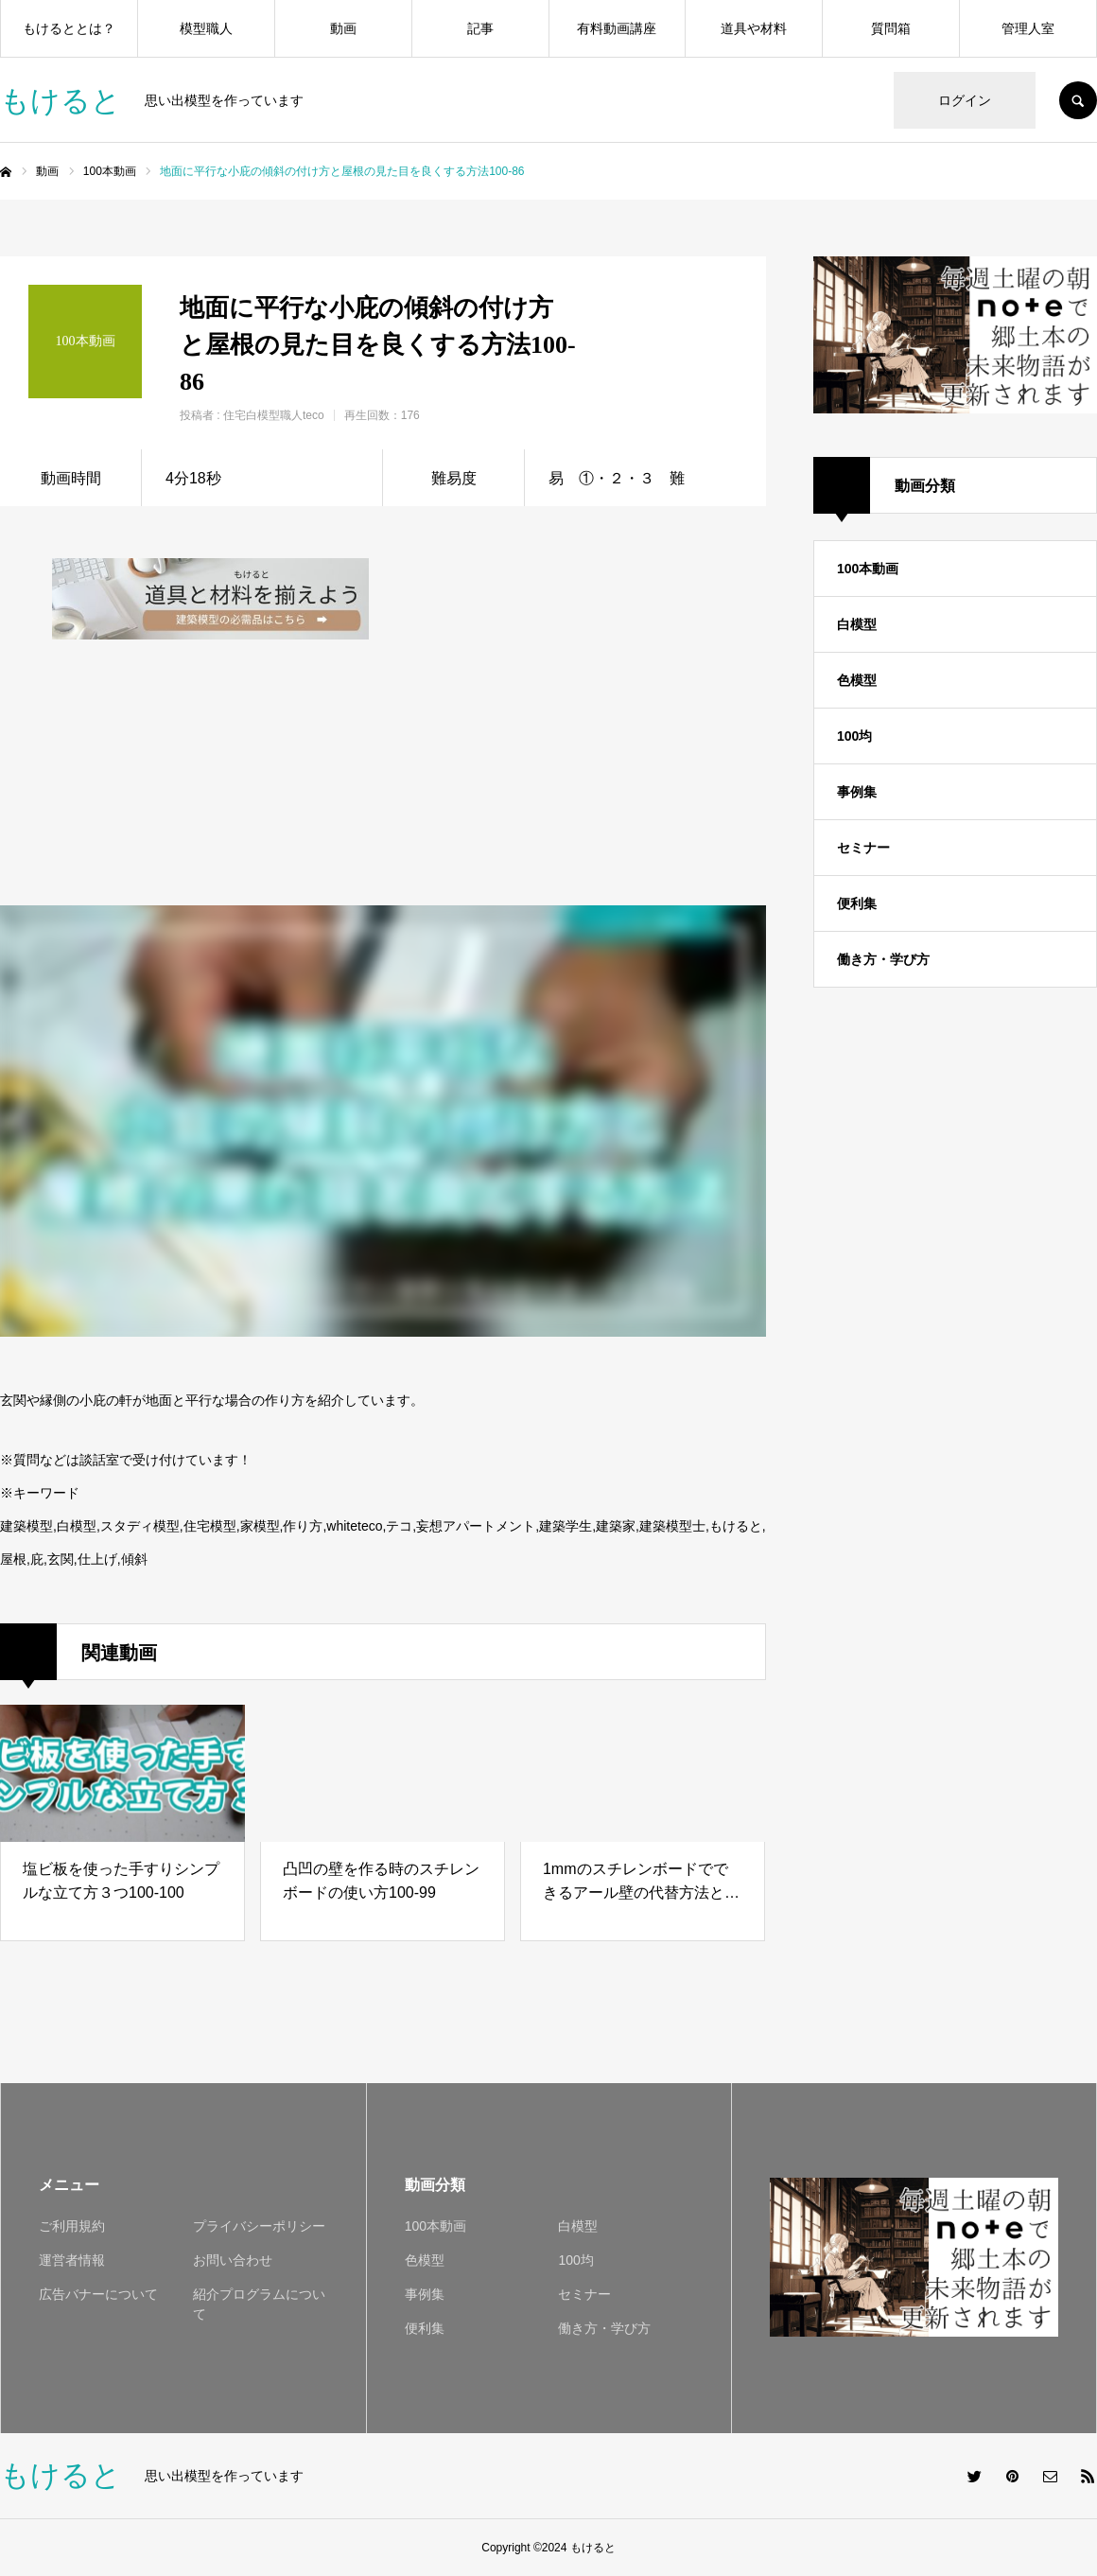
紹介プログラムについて (259, 2304)
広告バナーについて (98, 2294)
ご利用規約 (72, 2226)
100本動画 (867, 568)
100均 (854, 736)
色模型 (857, 680)
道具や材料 (754, 28)
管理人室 (1027, 28)
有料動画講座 (616, 28)
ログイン (964, 100)
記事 (480, 28)
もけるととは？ (69, 28)
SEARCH (1078, 100)
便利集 (857, 903)
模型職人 (206, 28)
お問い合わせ (232, 2260)
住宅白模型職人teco (273, 415)
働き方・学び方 (883, 959)
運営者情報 (72, 2260)
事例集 (857, 791)
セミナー (863, 847)
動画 (343, 28)
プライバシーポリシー (259, 2226)
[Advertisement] (555, 676)
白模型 (857, 624)
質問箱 (891, 28)
